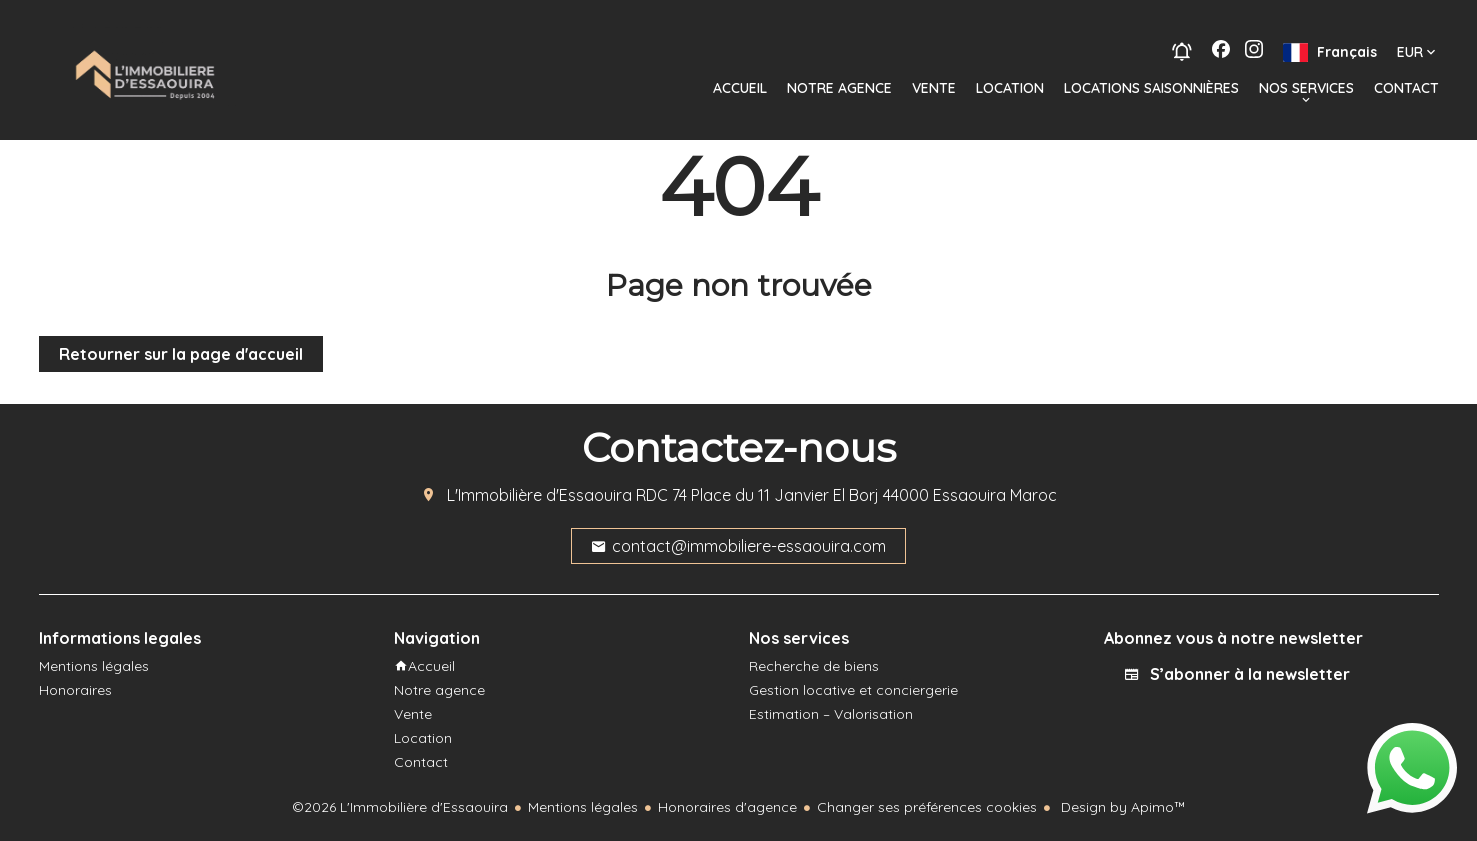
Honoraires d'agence (727, 807)
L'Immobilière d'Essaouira (539, 495)
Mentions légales (583, 807)
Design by (1121, 807)
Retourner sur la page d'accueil (181, 354)
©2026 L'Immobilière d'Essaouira (400, 807)
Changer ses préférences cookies (927, 807)
